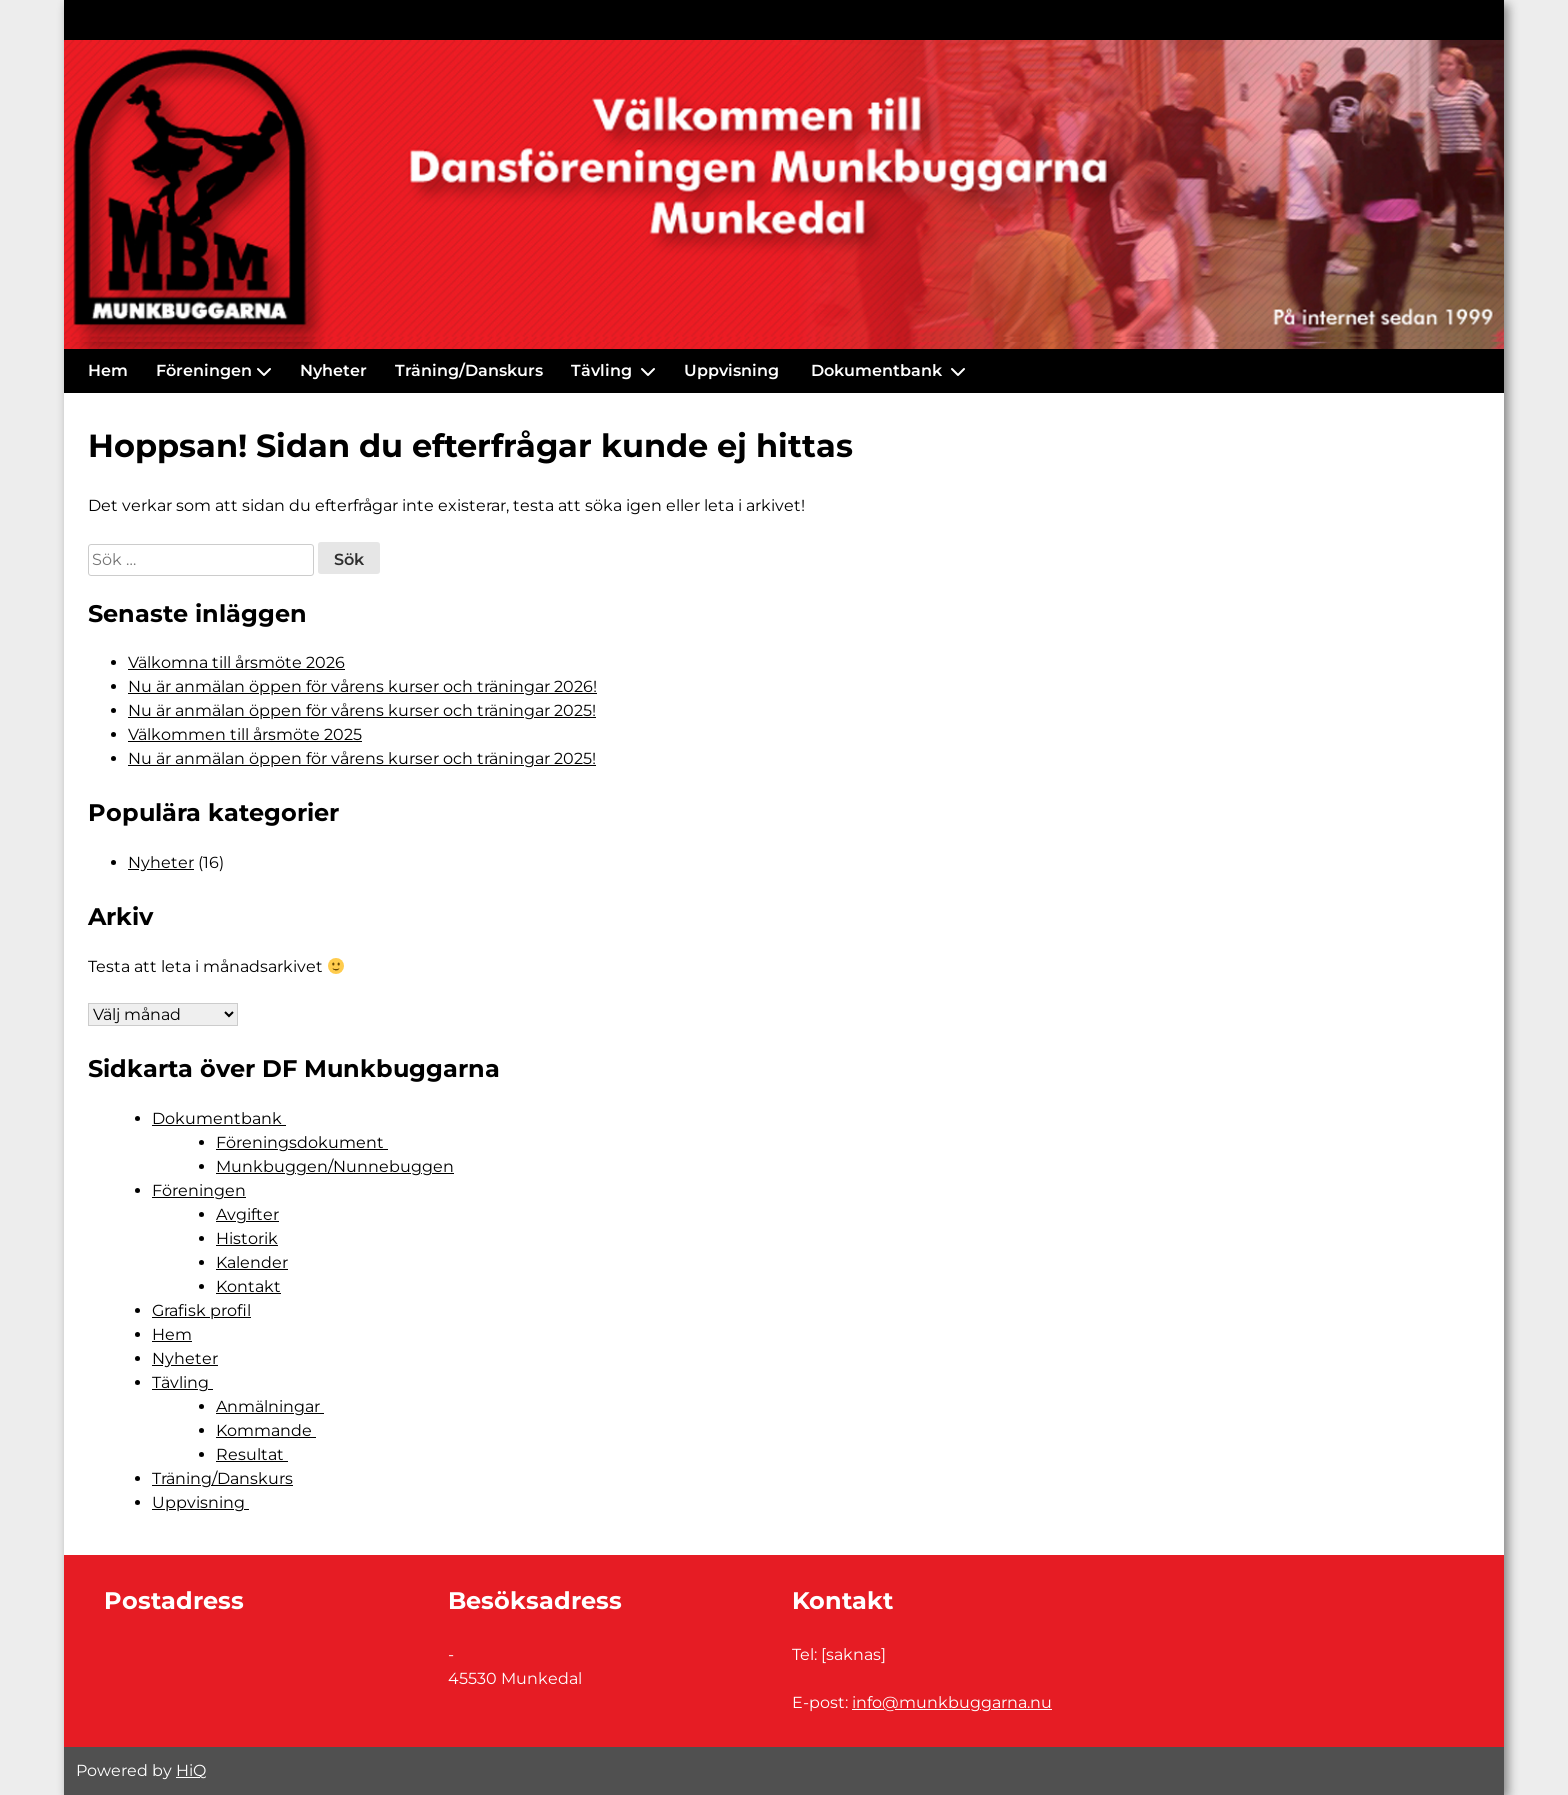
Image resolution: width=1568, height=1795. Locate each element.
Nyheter (333, 370)
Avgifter (247, 1214)
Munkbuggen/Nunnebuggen (335, 1166)
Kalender (252, 1262)
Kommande (266, 1430)
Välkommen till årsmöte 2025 (245, 734)
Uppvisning (733, 370)
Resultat (252, 1454)
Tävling (603, 370)
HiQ (191, 1770)
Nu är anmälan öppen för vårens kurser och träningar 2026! (362, 686)
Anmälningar (270, 1406)
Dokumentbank (878, 370)
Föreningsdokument (302, 1142)
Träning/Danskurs (469, 370)
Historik (247, 1238)
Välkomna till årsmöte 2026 (236, 662)
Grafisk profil (201, 1310)
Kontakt (248, 1286)
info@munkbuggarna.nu (952, 1702)
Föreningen (204, 370)
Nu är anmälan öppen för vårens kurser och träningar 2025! (362, 710)
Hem (108, 370)
